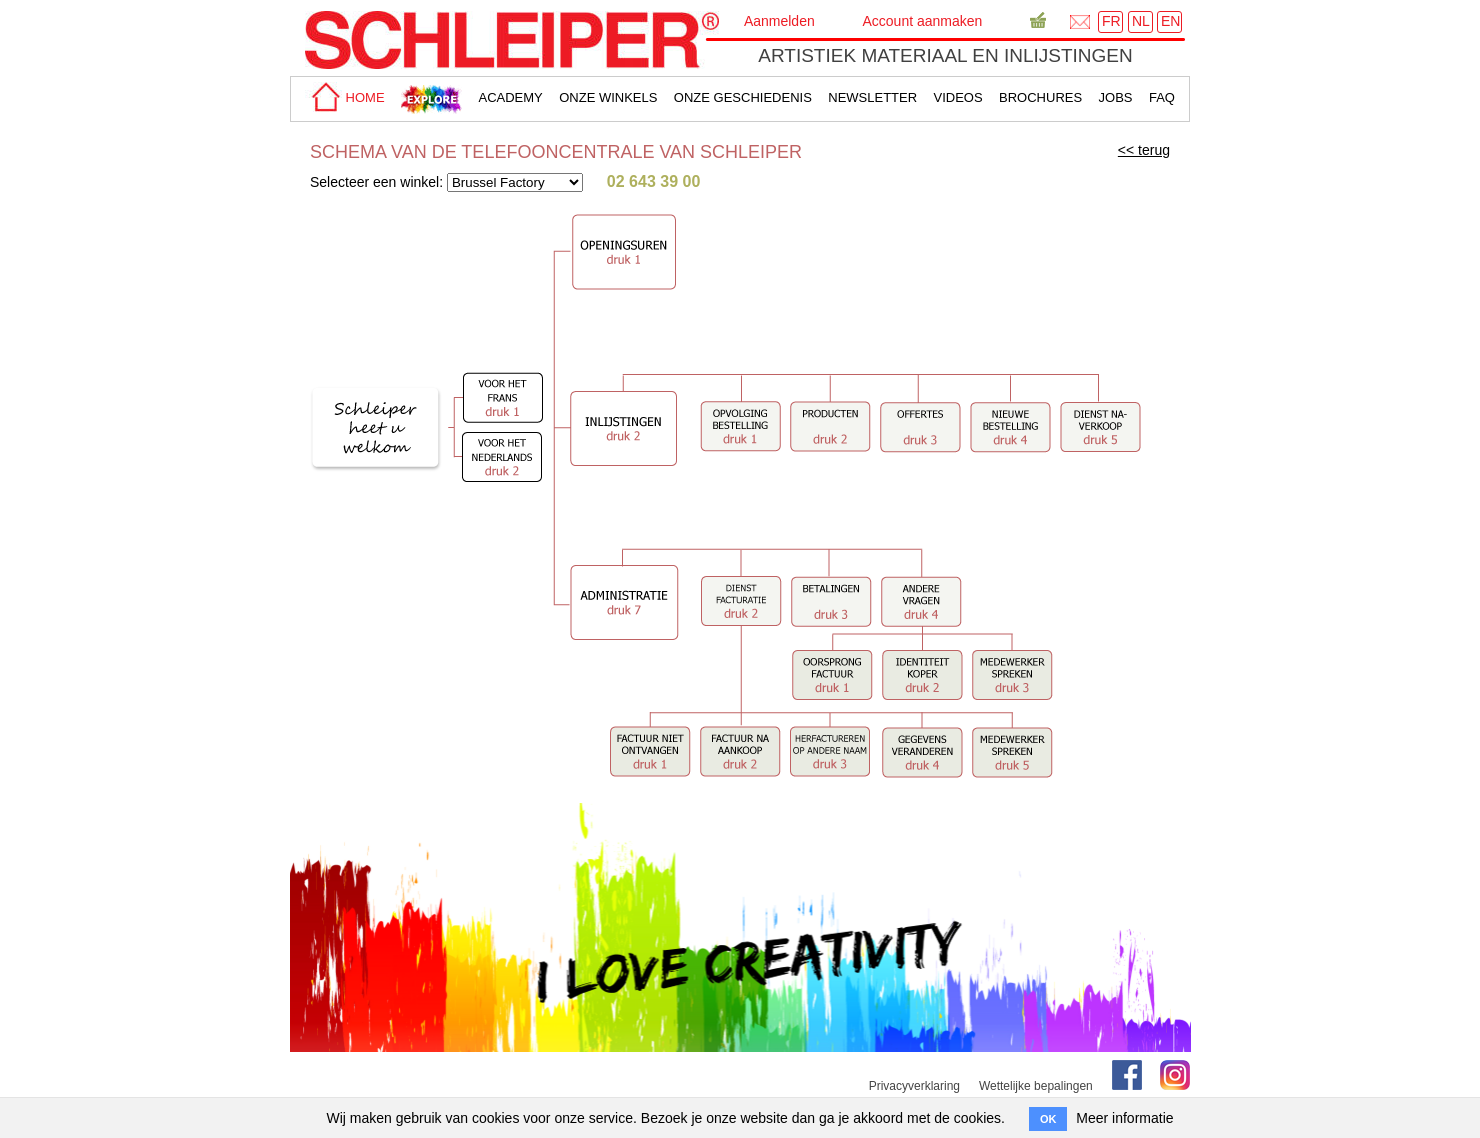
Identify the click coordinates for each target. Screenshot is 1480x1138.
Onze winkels (608, 97)
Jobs (1116, 97)
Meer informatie (1124, 1118)
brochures (1040, 97)
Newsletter (872, 97)
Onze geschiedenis (743, 97)
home (345, 97)
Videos (958, 97)
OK (1048, 1119)
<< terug (1144, 150)
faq (1162, 97)
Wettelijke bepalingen (1036, 1086)
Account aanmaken (922, 21)
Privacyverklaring (914, 1086)
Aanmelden (779, 21)
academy (510, 97)
